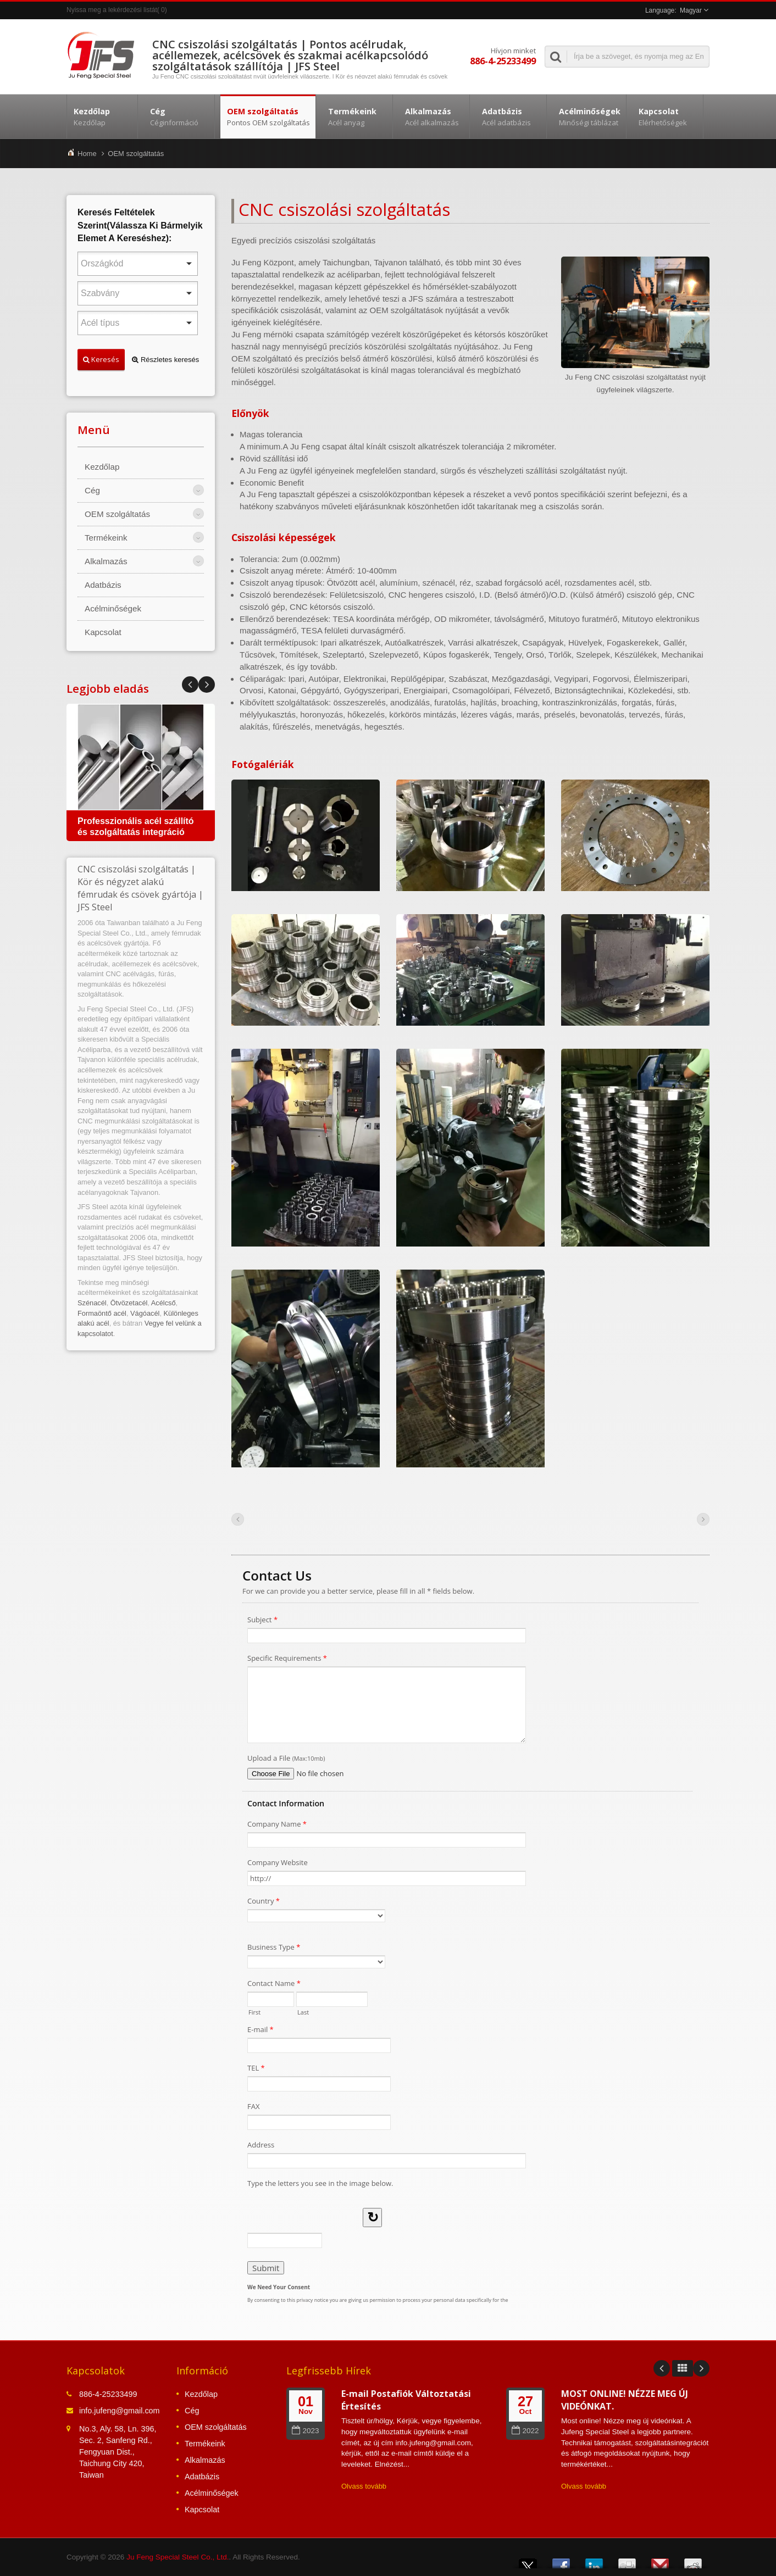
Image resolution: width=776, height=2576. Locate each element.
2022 (525, 2431)
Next (190, 684)
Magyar (691, 10)
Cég (178, 116)
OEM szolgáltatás (267, 116)
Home (87, 153)
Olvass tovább (363, 2486)
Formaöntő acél (101, 1313)
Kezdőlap (102, 116)
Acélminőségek (589, 116)
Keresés (101, 359)
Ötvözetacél (129, 1303)
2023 (305, 2431)
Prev (206, 684)
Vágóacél (144, 1313)
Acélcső (163, 1303)
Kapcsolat (667, 116)
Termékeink (357, 116)
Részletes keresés (165, 359)
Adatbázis (510, 116)
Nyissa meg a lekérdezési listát (111, 10)
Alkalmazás (433, 116)
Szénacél (92, 1303)
